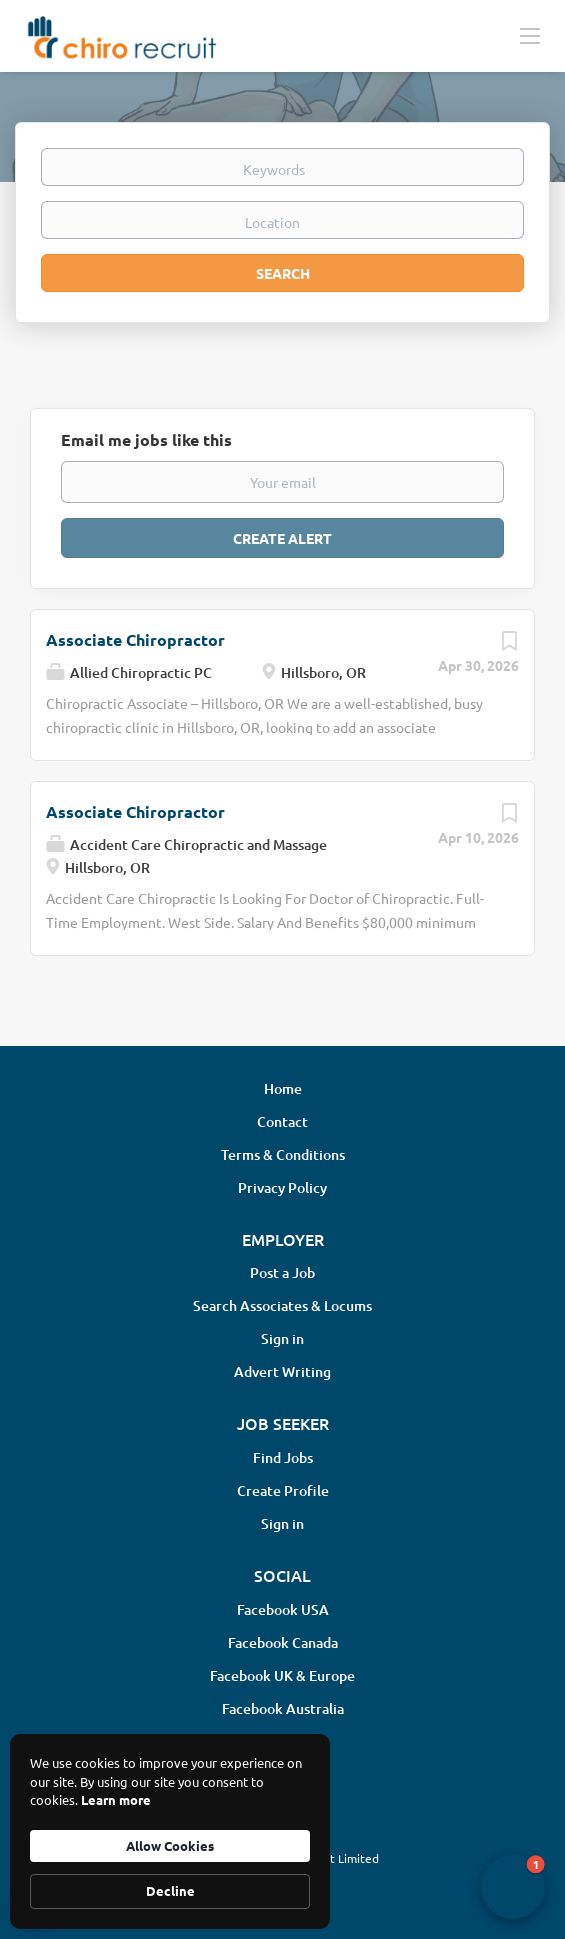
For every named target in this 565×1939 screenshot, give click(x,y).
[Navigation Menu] (530, 35)
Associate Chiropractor (135, 639)
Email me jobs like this (146, 439)
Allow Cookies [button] (170, 1845)
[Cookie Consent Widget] (170, 1831)
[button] (513, 1887)
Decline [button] (170, 1890)
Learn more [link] (116, 1799)
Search (283, 273)
